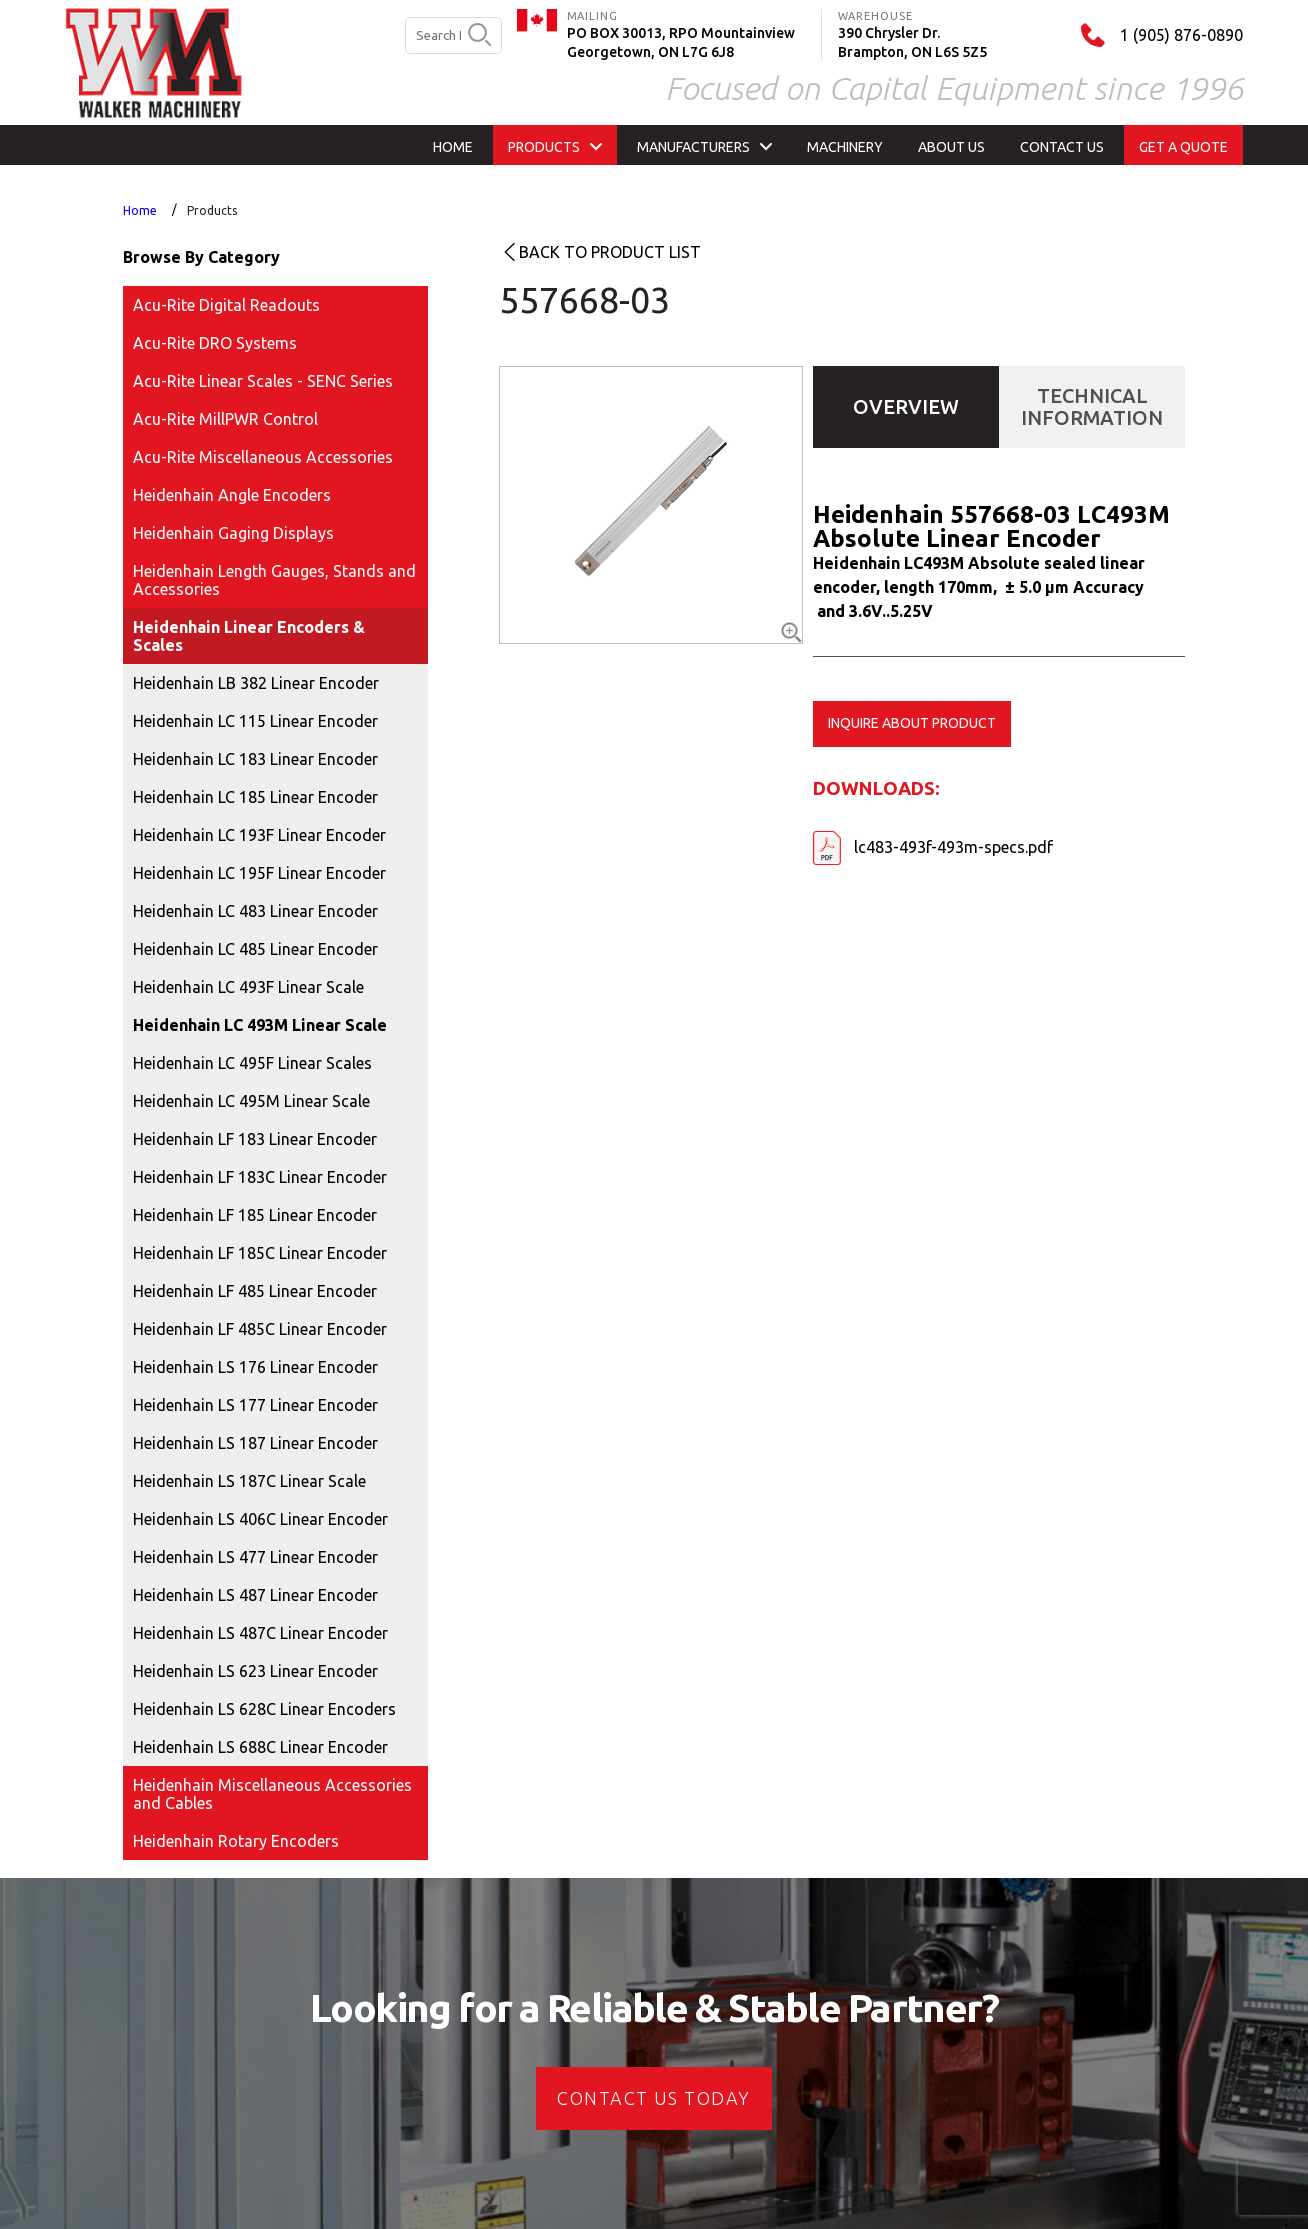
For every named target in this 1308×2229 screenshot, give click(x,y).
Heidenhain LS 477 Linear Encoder (255, 1557)
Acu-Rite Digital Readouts (226, 305)
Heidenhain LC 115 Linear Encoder (255, 721)
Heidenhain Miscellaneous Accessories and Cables (272, 1794)
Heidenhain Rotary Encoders (236, 1841)
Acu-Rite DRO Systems (215, 343)
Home (140, 210)
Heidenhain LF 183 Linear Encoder (255, 1139)
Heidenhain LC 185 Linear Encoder (255, 797)
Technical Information (1092, 406)
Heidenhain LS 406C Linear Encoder (260, 1519)
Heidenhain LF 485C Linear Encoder (260, 1329)
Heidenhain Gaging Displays (233, 533)
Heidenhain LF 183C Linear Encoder (260, 1177)
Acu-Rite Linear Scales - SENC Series (263, 381)
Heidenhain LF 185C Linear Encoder (260, 1253)
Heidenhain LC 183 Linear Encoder (255, 759)
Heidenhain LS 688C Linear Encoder (260, 1747)
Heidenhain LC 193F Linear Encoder (259, 835)
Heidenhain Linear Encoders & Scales (249, 636)
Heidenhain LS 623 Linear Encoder (255, 1671)
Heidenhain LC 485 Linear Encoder (255, 949)
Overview (906, 406)
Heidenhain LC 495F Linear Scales (252, 1063)
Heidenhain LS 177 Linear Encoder (255, 1405)
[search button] (479, 36)
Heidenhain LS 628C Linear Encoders (264, 1709)
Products (212, 210)
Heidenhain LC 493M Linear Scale (260, 1025)
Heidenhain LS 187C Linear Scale (249, 1481)
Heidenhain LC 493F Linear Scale (248, 987)
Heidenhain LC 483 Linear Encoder (255, 911)
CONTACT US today (653, 2098)
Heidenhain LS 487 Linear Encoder (255, 1595)
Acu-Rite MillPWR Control (225, 419)
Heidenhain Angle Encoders (232, 495)
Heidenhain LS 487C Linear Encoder (260, 1633)
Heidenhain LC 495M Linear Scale (251, 1101)
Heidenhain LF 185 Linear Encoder (255, 1215)
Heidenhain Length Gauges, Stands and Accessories (274, 580)
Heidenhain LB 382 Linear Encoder (256, 683)
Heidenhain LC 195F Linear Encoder (259, 873)
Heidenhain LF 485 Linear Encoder (255, 1291)
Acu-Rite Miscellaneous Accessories (263, 457)
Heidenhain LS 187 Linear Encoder (255, 1443)
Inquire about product (912, 723)
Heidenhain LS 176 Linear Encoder (255, 1367)
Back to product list (610, 252)
